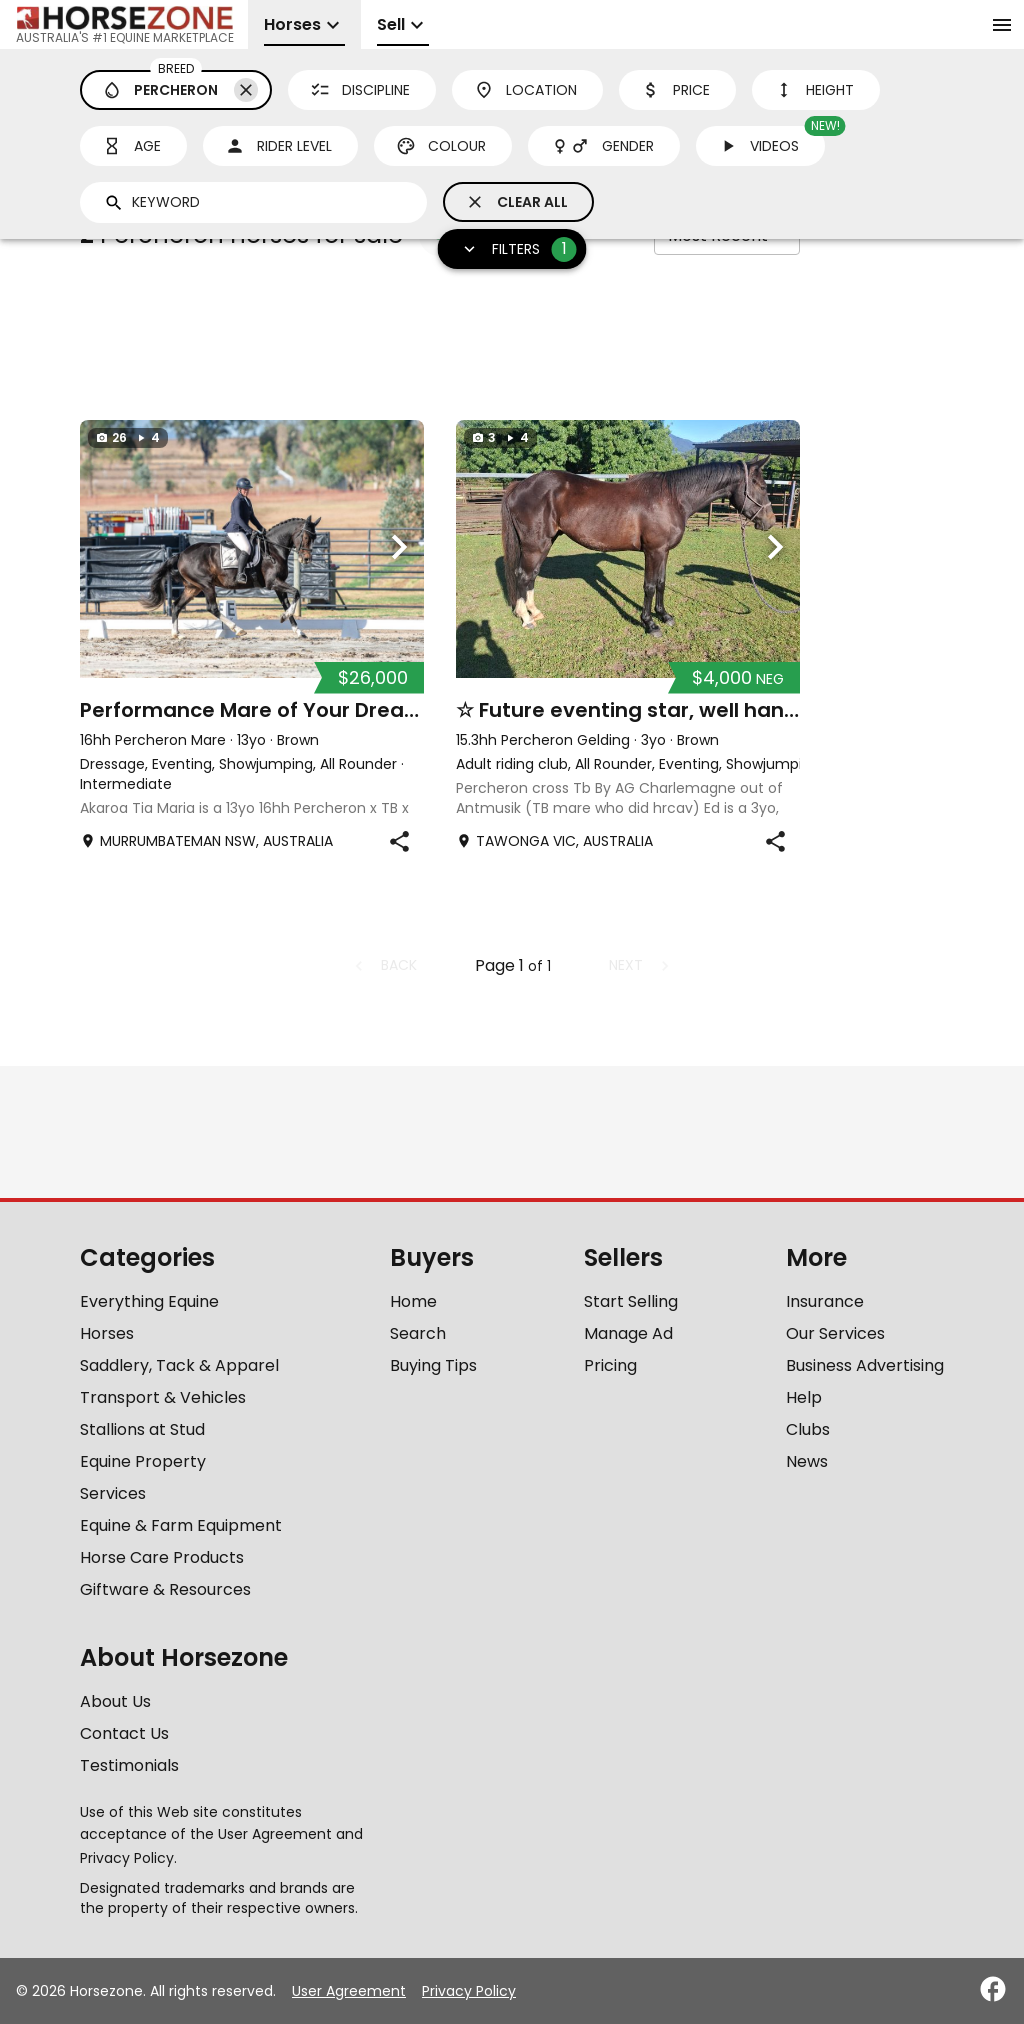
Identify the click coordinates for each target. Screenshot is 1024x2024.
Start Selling (631, 1301)
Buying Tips (433, 1365)
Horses (107, 1333)
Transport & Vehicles (163, 1397)
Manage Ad (628, 1333)
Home (413, 1301)
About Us (115, 1701)
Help (804, 1397)
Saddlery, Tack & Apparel (179, 1365)
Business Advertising (865, 1365)
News (807, 1461)
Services (113, 1493)
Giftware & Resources (165, 1589)
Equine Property (143, 1461)
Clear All (516, 202)
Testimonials (129, 1765)
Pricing (610, 1365)
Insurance (825, 1301)
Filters (513, 249)
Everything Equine (149, 1301)
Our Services (835, 1333)
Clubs (808, 1429)
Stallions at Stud (142, 1429)
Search (418, 1333)
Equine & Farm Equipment (181, 1525)
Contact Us (124, 1733)
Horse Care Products (162, 1557)
